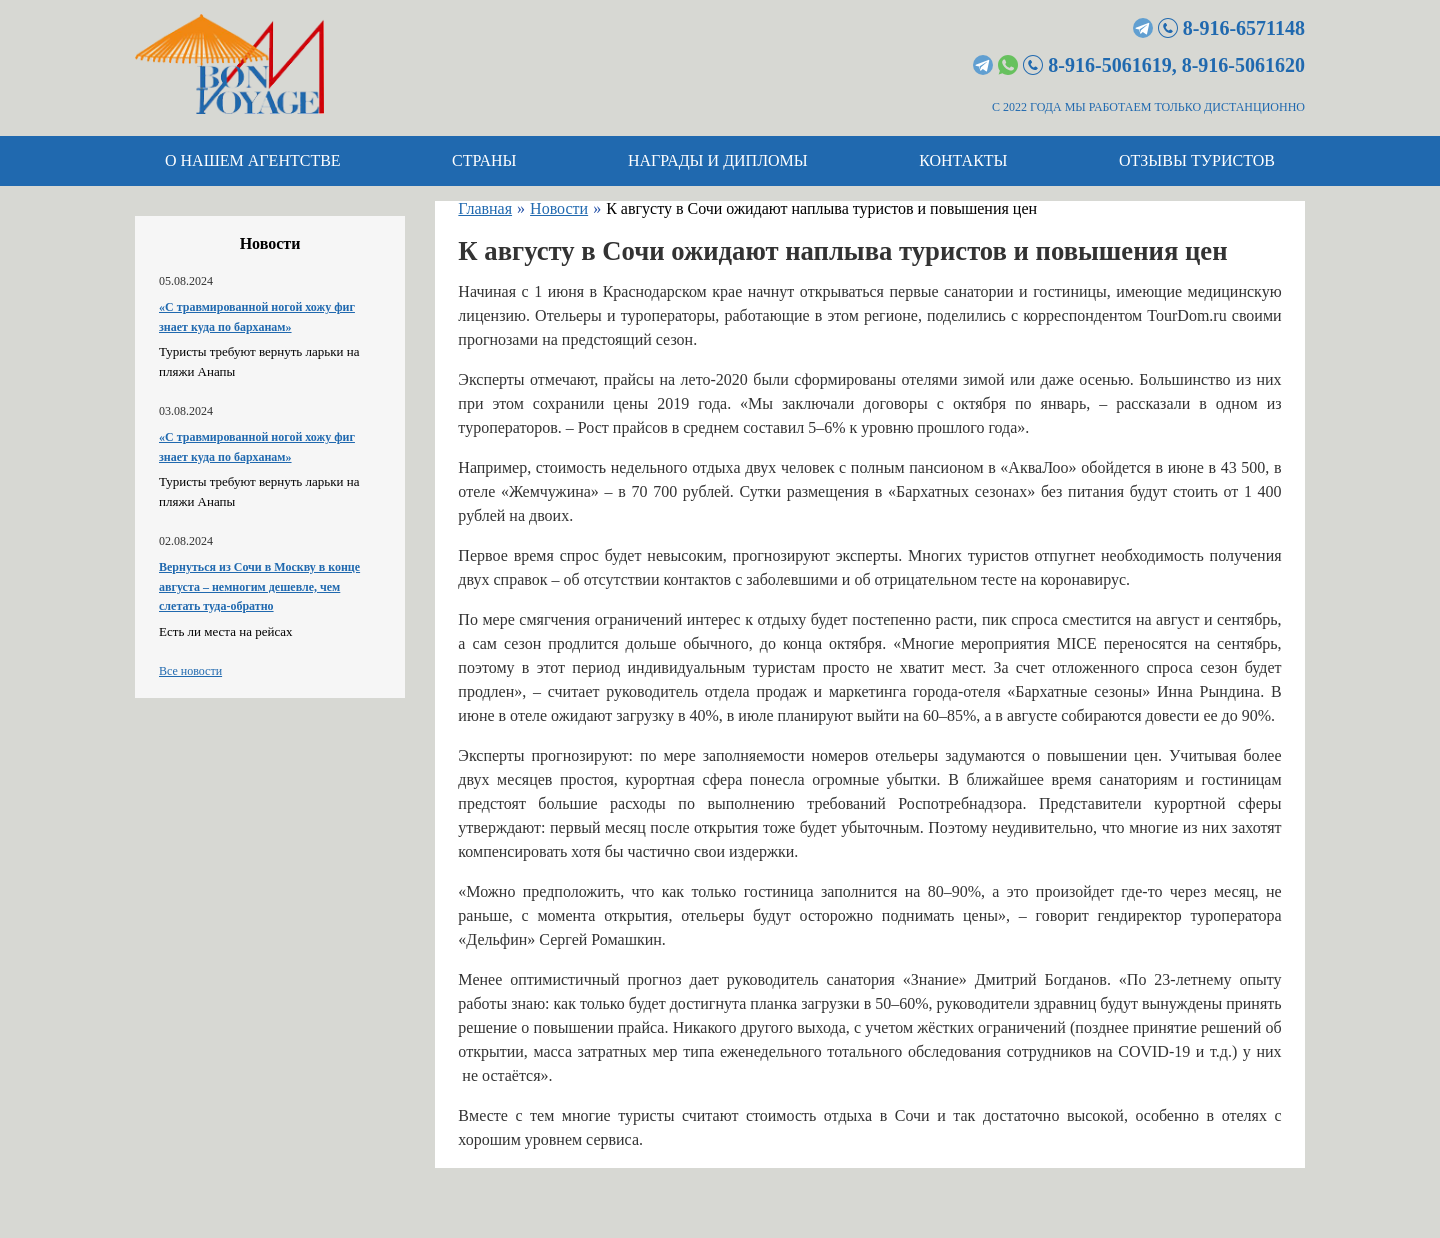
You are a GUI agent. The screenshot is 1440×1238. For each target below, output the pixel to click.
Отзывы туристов (1197, 160)
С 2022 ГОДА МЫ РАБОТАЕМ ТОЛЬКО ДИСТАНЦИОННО (1148, 107)
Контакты (963, 160)
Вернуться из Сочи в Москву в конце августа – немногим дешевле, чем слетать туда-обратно (259, 586)
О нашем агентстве (253, 160)
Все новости (190, 671)
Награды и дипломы (718, 160)
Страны (484, 160)
